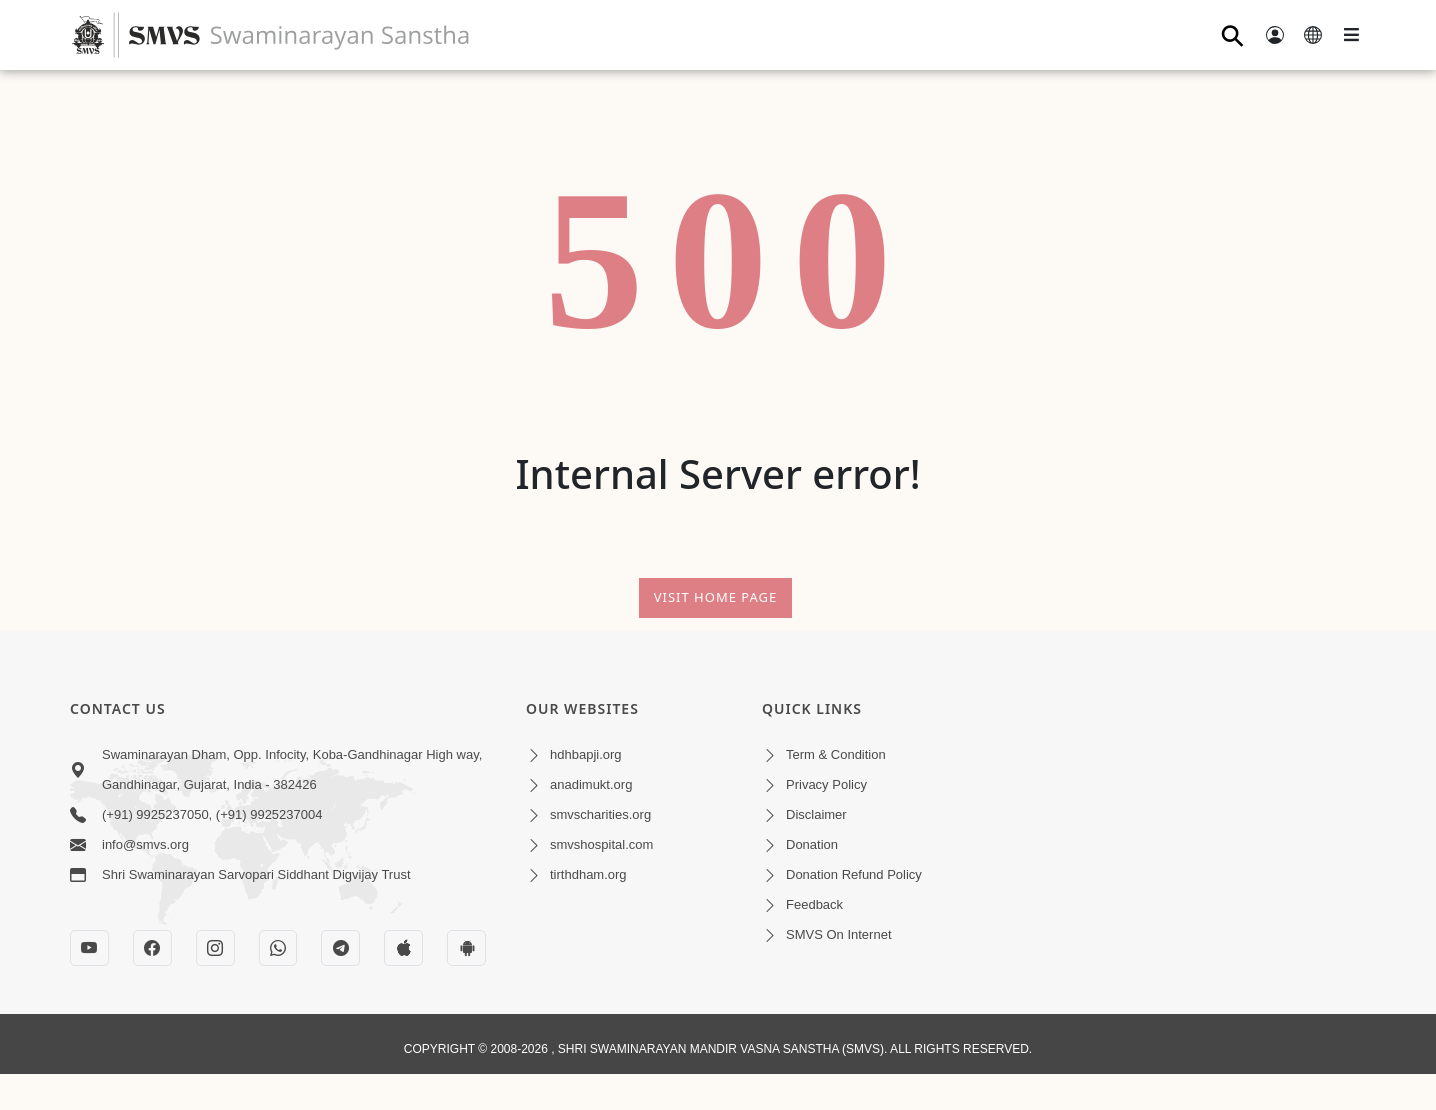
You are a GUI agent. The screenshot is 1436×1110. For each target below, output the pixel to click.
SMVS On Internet (839, 934)
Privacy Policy (826, 784)
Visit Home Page (716, 597)
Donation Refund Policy (854, 874)
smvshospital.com (601, 844)
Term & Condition (836, 754)
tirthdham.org (588, 874)
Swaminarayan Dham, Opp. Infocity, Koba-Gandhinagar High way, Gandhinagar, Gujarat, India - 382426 (292, 769)
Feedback (814, 904)
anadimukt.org (591, 784)
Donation (812, 844)
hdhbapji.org (586, 754)
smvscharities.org (600, 814)
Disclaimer (816, 814)
